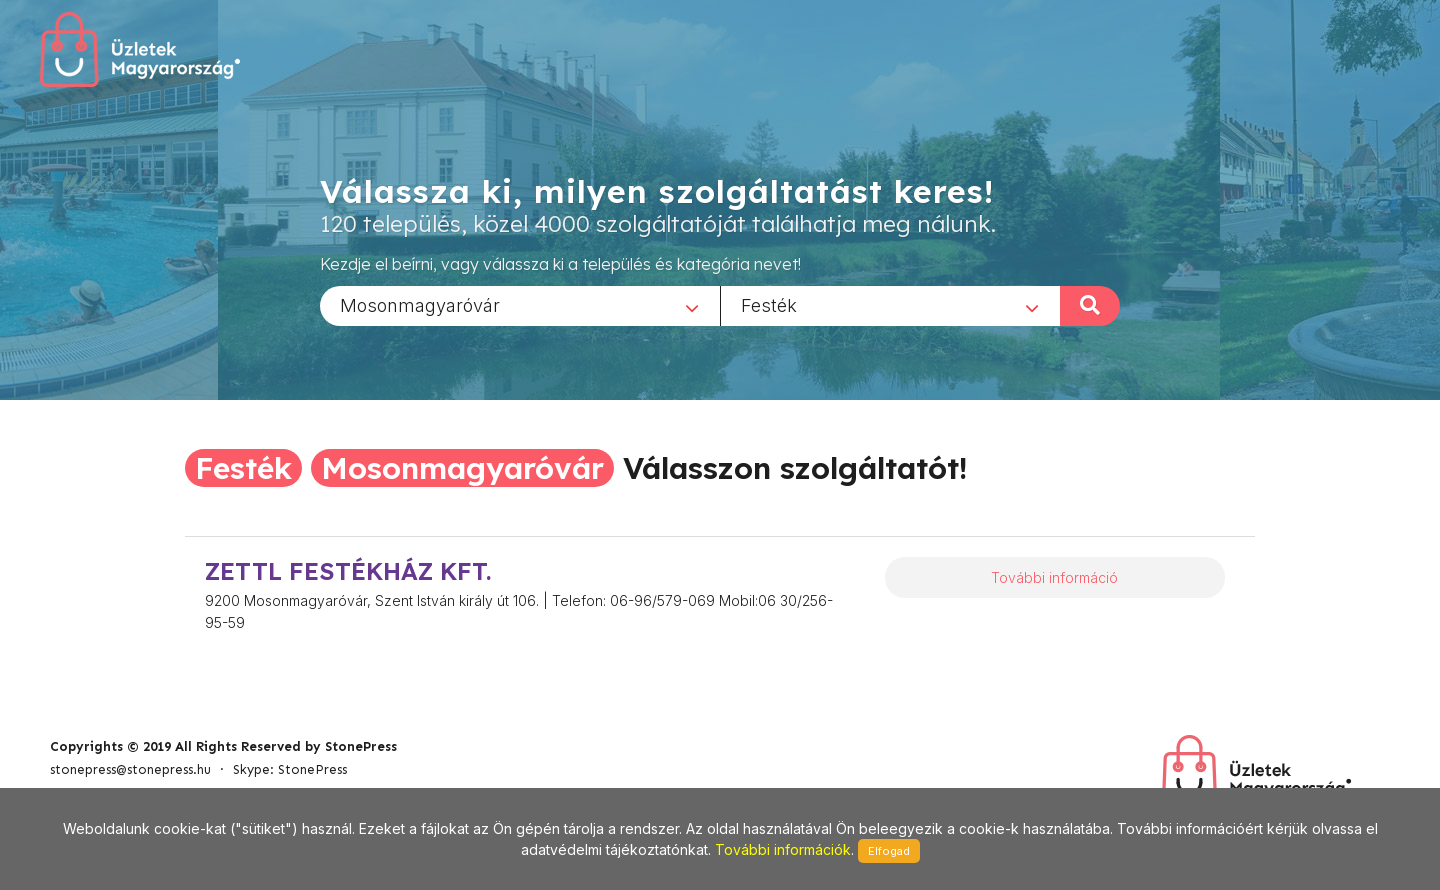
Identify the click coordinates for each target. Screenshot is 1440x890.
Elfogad (889, 851)
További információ (1054, 577)
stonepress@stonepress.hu (130, 769)
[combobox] (520, 305)
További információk (783, 849)
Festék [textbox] (769, 304)
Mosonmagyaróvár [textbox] (420, 304)
